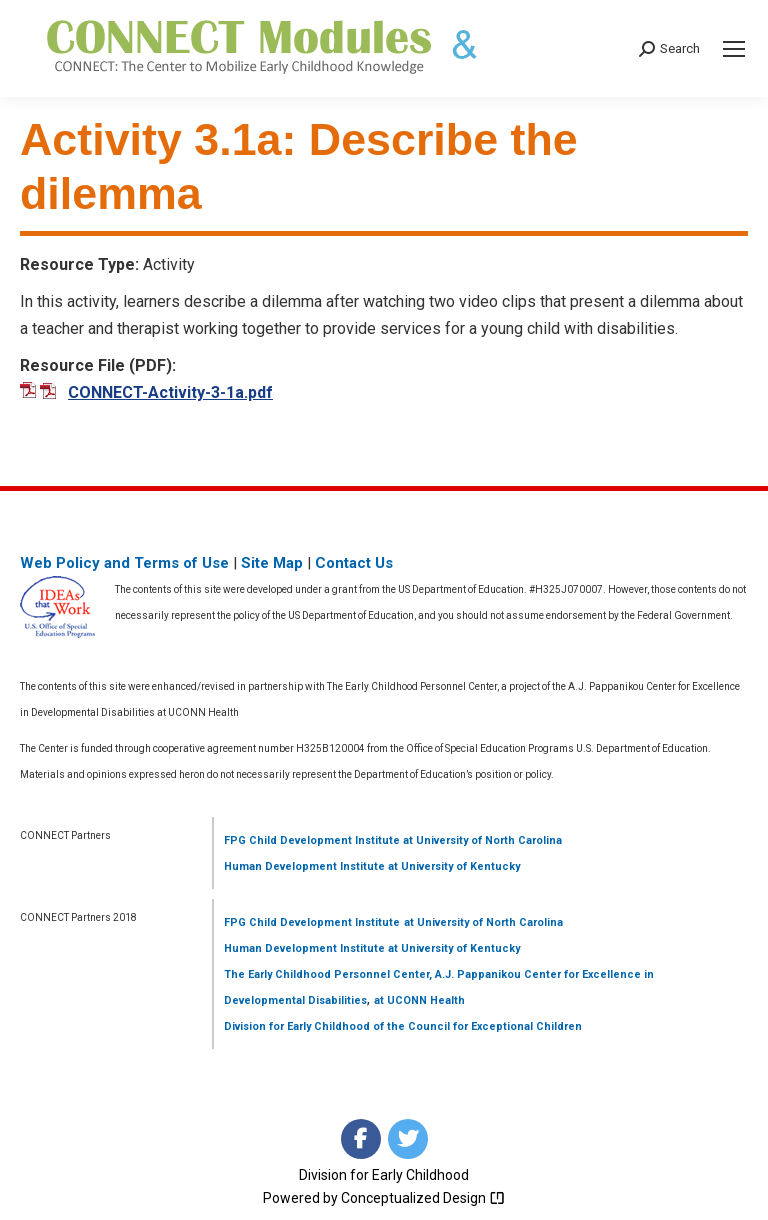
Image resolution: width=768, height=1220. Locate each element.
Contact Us (354, 563)
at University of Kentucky (452, 866)
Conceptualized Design (423, 1198)
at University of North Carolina (481, 840)
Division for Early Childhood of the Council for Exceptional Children (403, 1026)
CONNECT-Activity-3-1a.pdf (170, 392)
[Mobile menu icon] (734, 49)
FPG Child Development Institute (312, 840)
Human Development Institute (304, 866)
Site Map (272, 563)
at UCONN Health (419, 1000)
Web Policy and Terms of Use (124, 563)
